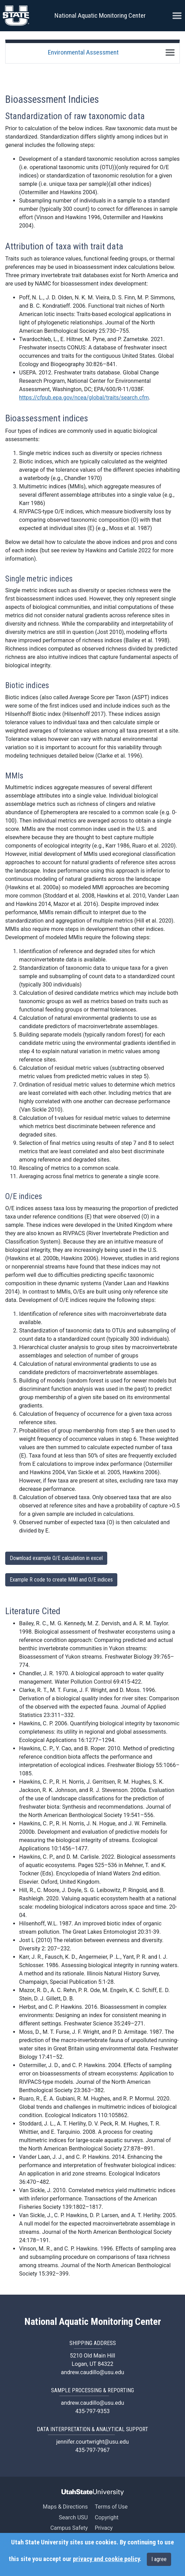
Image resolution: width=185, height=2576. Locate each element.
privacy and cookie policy (106, 2559)
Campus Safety (69, 2528)
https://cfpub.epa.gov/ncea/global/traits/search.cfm (84, 397)
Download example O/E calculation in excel (56, 1558)
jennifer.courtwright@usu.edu (92, 2441)
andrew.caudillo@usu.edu (92, 2372)
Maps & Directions (65, 2506)
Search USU (73, 2517)
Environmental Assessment (83, 52)
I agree (159, 2559)
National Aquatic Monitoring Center (100, 15)
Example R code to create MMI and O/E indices (61, 1579)
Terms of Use (111, 2506)
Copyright (106, 2517)
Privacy (104, 2528)
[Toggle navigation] (170, 52)
